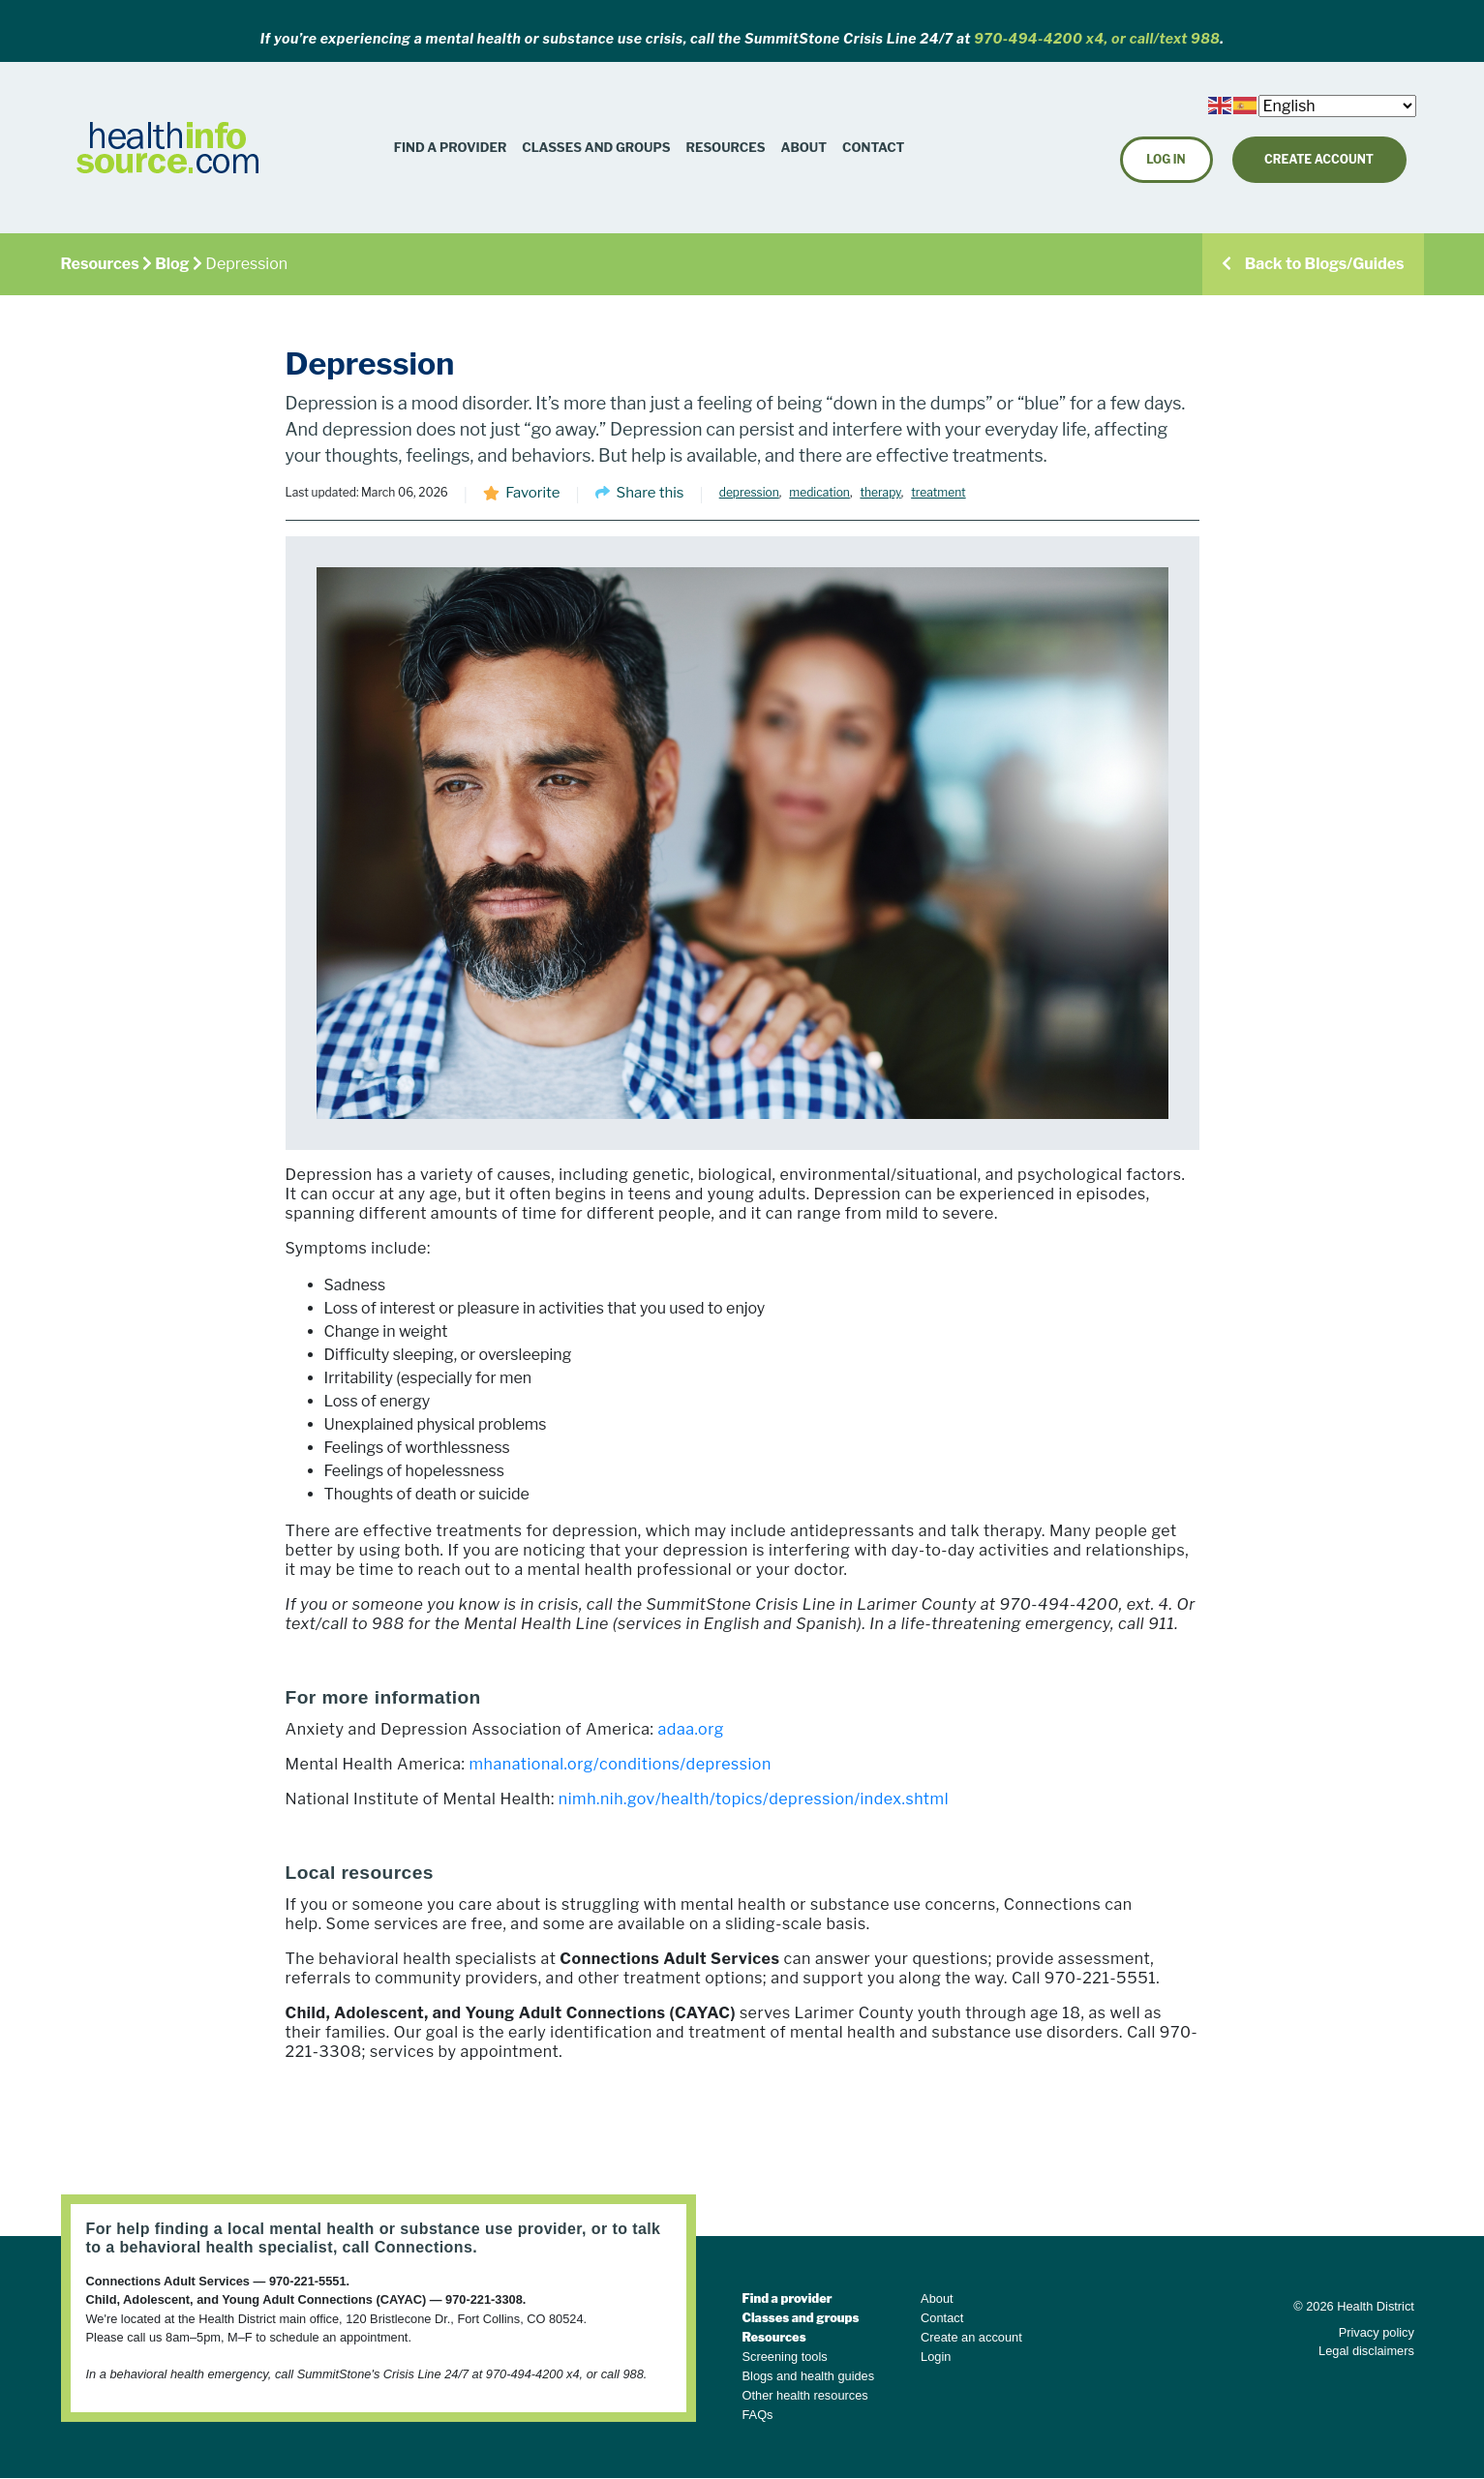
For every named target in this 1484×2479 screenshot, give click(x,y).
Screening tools (785, 2356)
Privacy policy (1376, 2332)
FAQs (757, 2414)
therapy (880, 492)
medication (819, 492)
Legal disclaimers (1366, 2350)
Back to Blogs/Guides (1313, 264)
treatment (938, 492)
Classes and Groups (596, 147)
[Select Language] (1337, 106)
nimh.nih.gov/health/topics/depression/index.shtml (754, 1799)
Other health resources (805, 2395)
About (804, 147)
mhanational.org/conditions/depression (620, 1764)
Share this (650, 492)
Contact (873, 147)
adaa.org (691, 1729)
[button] (726, 148)
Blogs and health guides (808, 2376)
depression (749, 492)
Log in (1165, 159)
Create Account (1319, 159)
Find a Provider (450, 147)
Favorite (532, 492)
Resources (726, 147)
